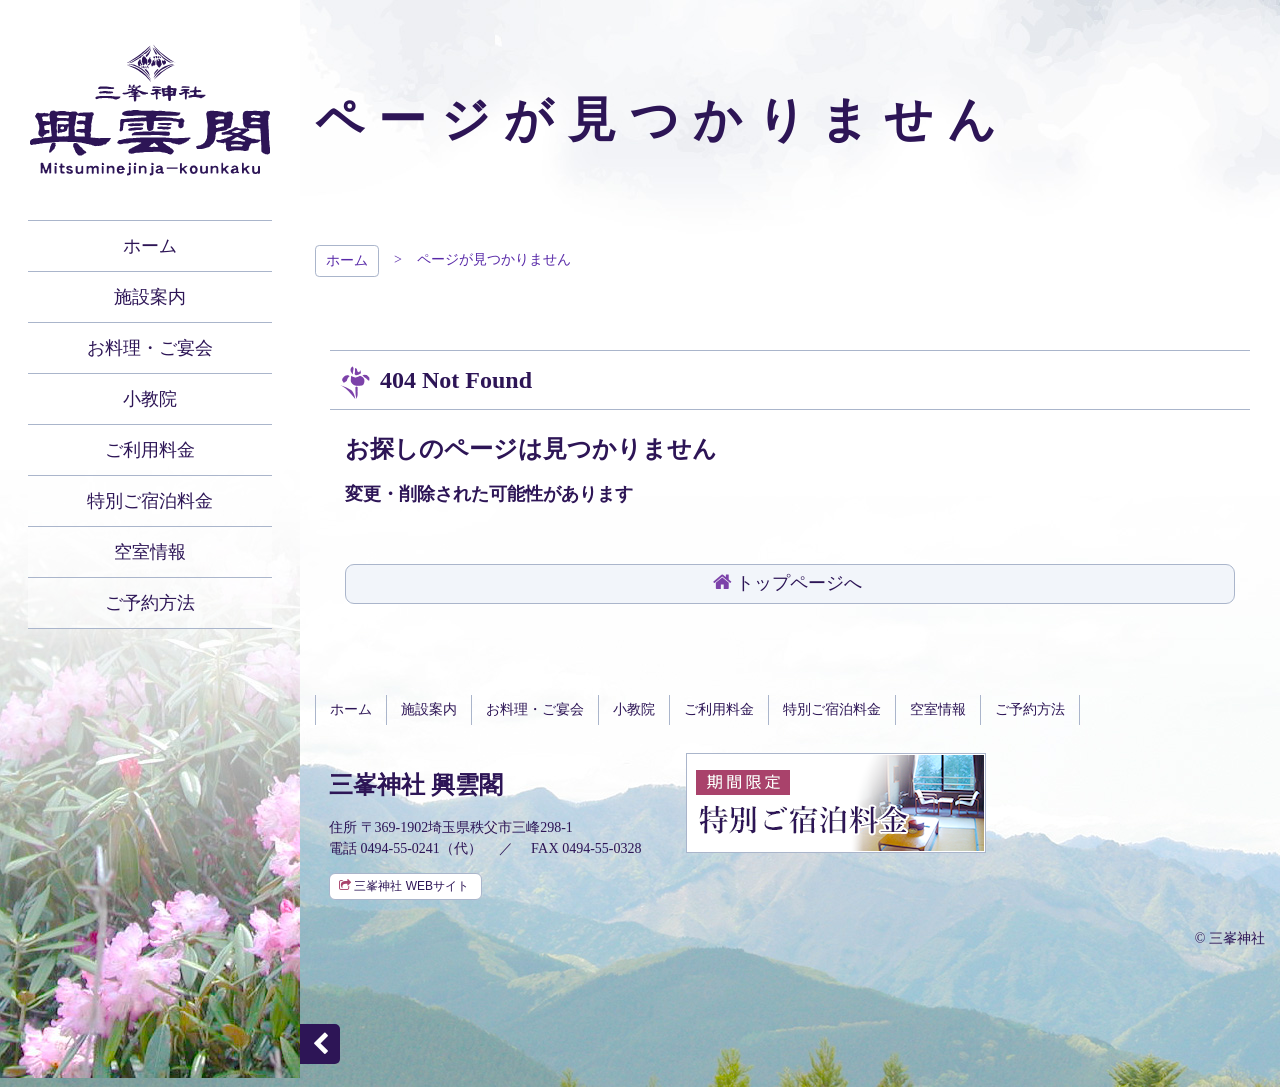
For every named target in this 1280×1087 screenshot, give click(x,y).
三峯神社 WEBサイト (411, 886)
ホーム (347, 260)
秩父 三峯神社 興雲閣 (150, 110)
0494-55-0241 (400, 848)
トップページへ (799, 583)
